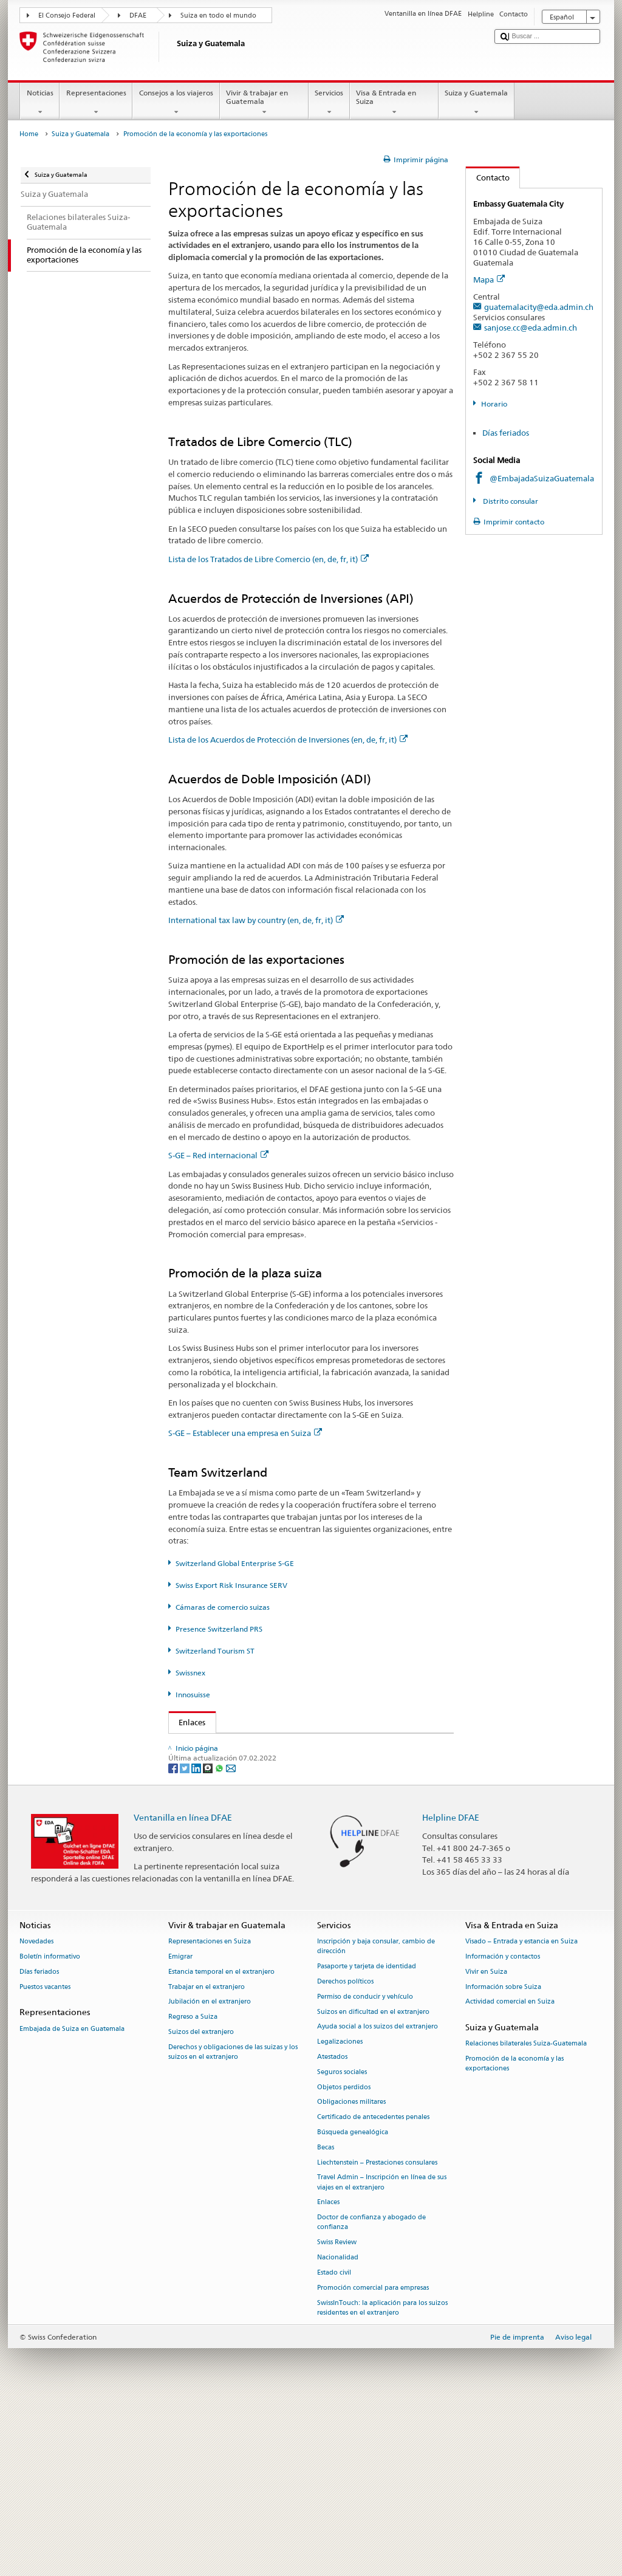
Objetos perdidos (344, 2260)
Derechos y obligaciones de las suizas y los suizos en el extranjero (233, 2225)
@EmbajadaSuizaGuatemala (542, 478)
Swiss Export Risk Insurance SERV (231, 1585)
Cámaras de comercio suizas (223, 1607)
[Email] (231, 1940)
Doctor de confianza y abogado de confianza (371, 2396)
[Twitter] (185, 1940)
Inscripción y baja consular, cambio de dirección (376, 2120)
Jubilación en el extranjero (209, 2175)
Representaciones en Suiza (209, 2115)
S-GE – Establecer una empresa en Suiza (245, 1433)
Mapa (489, 279)
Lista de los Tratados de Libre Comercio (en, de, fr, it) (268, 559)
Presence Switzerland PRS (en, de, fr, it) (246, 1831)
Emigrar (180, 2130)
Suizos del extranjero (201, 2205)
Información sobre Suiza (503, 2160)
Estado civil (334, 2446)
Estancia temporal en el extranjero (221, 2145)
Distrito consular (509, 501)
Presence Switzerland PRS (219, 1628)
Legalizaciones (340, 2215)
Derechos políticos (345, 2155)
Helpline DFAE (450, 1990)
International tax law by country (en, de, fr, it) (256, 920)
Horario (494, 403)
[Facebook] (174, 1940)
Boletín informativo (49, 2130)
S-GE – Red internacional (218, 1155)
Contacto (488, 177)
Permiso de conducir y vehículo (365, 2170)
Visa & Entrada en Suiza (394, 102)
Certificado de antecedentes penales (373, 2291)
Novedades (36, 2115)
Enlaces (187, 1722)
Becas (325, 2320)
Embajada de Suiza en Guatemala (72, 2202)
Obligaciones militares (351, 2275)
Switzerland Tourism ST (215, 1650)
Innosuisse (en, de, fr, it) (224, 1886)
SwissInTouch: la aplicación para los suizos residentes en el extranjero (382, 2481)
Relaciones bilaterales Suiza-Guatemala (526, 2217)
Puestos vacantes (44, 2160)
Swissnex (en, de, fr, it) (221, 1868)
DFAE (137, 15)
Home (28, 134)
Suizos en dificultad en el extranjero (373, 2185)
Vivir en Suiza (486, 2145)
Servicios (329, 102)
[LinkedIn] (197, 1940)
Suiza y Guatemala (476, 102)
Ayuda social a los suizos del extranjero (377, 2200)
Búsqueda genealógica (352, 2306)
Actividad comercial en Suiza (510, 2175)
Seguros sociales (342, 2245)
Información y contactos (502, 2130)
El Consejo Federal (66, 15)
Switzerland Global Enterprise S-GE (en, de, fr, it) (269, 1794)
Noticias (40, 102)
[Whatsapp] (220, 1940)
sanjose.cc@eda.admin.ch (530, 327)
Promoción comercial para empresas (373, 2461)
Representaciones (96, 102)
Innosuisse (193, 1694)
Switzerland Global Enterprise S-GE (235, 1563)
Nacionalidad (337, 2431)
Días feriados (505, 433)
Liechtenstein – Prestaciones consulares (377, 2336)
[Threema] (208, 1940)
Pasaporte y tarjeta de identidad (366, 2140)
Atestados (332, 2230)
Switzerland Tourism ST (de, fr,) (238, 1849)
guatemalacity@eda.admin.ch (538, 307)
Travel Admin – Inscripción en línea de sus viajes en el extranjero (381, 2356)
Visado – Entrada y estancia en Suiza (521, 2115)
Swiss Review (337, 2416)
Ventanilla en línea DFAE (183, 1990)
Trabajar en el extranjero (206, 2160)
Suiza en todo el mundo (218, 15)
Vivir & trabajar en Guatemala (264, 102)
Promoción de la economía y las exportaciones (514, 2237)
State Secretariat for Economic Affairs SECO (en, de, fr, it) (284, 1776)
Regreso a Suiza (192, 2190)
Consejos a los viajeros (176, 102)
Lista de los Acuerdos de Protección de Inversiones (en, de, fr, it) (288, 739)
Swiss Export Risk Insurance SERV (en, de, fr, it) (265, 1813)
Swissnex (190, 1672)
